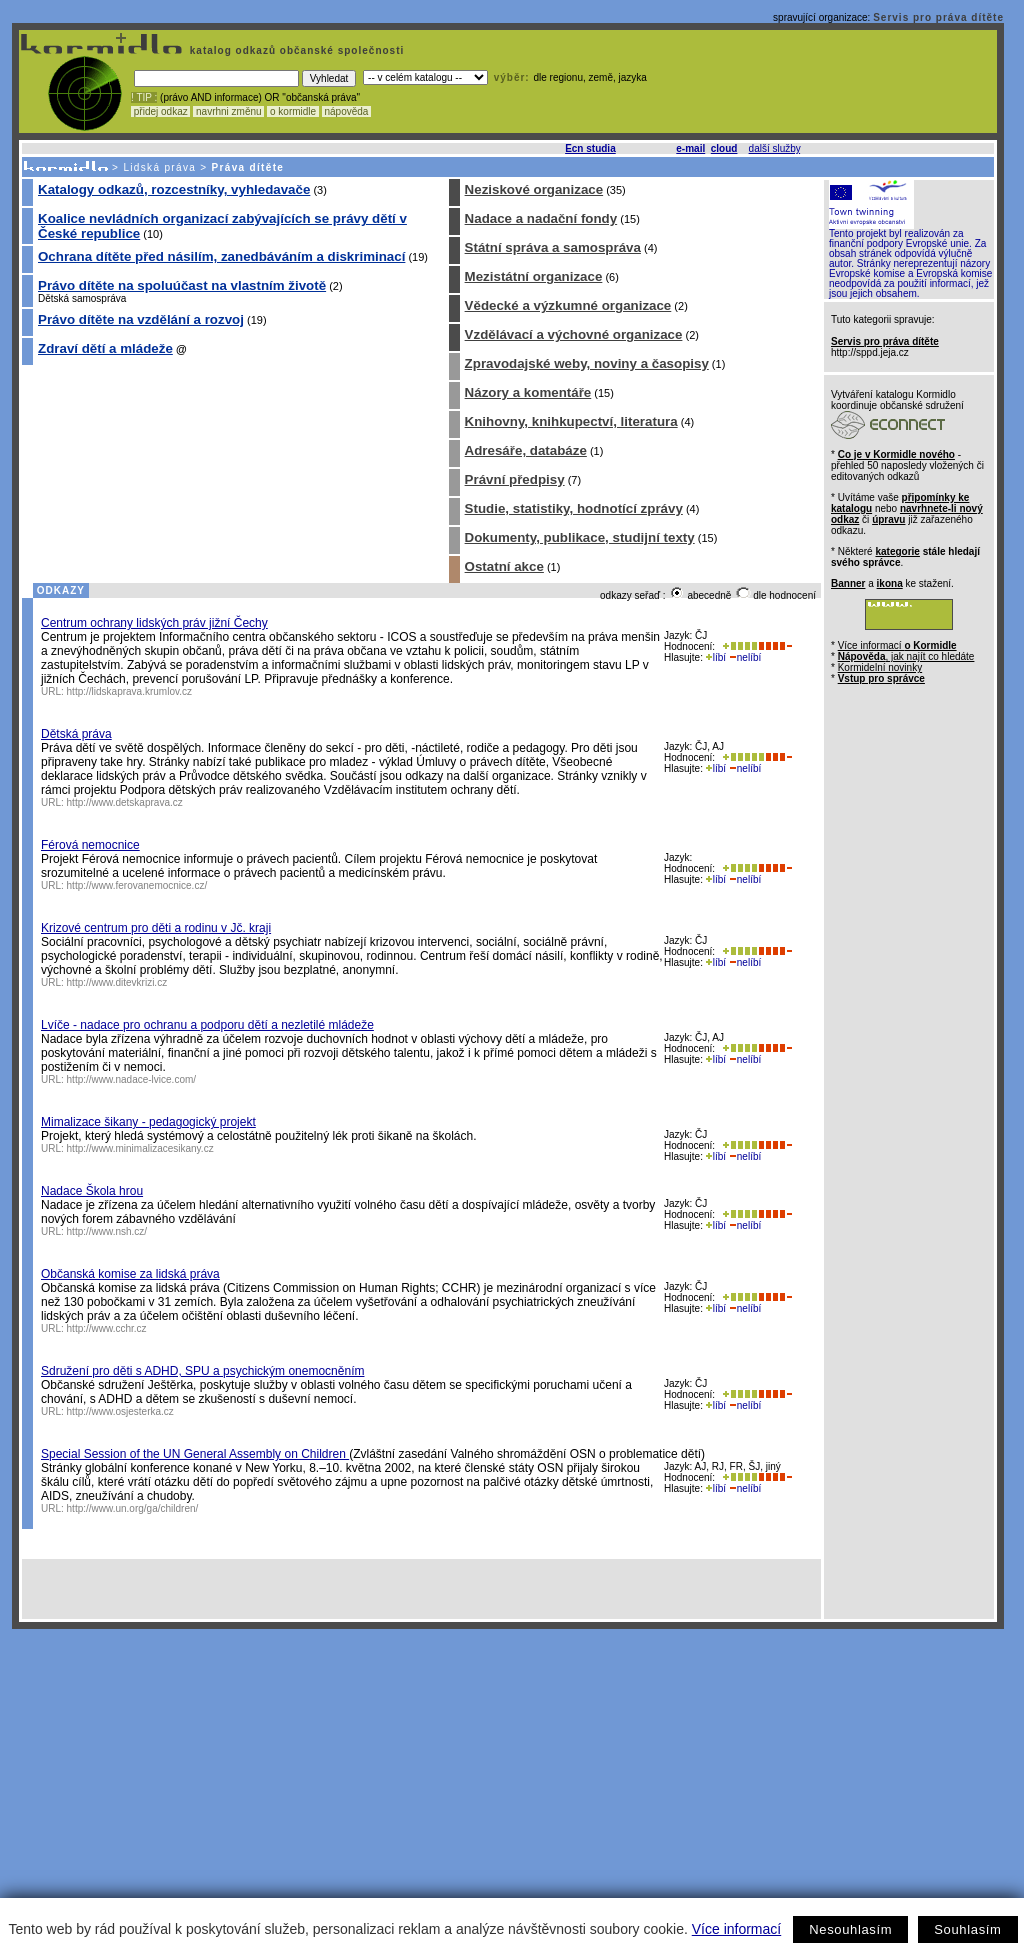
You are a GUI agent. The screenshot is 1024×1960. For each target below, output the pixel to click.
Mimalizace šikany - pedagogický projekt (148, 1122)
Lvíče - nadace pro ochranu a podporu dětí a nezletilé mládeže (207, 1025)
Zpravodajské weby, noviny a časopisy (587, 363)
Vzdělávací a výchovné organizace (574, 334)
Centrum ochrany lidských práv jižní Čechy (154, 623)
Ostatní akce (504, 566)
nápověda (347, 111)
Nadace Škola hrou (92, 1191)
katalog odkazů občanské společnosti (295, 50)
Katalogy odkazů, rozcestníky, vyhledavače (174, 189)
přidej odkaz (160, 111)
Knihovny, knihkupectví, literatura (571, 421)
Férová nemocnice (90, 845)
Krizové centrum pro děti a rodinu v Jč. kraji (156, 928)
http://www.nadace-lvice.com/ (132, 1079)
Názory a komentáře (528, 392)
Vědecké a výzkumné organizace (568, 305)
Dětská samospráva (82, 298)
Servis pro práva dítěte (938, 17)
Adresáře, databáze (526, 450)
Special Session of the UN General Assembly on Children (195, 1454)
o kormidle (293, 111)
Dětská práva (76, 734)
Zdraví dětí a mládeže (105, 348)
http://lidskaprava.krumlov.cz (129, 691)
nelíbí (745, 657)
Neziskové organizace (534, 189)
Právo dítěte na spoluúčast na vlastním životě (182, 285)
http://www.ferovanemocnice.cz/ (137, 885)
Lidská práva (159, 167)
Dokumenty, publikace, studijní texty (580, 537)
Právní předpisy (515, 479)
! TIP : (144, 97)
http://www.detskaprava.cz (125, 802)
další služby (775, 148)
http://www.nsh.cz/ (107, 1231)
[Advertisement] (508, 1779)
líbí (716, 657)
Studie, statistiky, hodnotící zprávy (574, 508)
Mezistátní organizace (534, 276)
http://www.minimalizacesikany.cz (140, 1148)
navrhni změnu (228, 111)
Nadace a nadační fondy (541, 218)
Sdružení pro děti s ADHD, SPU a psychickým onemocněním (202, 1371)
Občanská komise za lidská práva (130, 1274)
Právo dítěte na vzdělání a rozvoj (141, 319)
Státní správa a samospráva (553, 247)
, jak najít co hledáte (906, 656)
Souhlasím (967, 1929)
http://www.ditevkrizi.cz (117, 982)
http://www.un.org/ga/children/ (133, 1508)
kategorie (897, 551)
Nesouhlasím (850, 1929)
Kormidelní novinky (880, 667)
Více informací (736, 1929)
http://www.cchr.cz (107, 1328)
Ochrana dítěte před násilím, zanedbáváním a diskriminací (221, 256)
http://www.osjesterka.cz (120, 1411)
